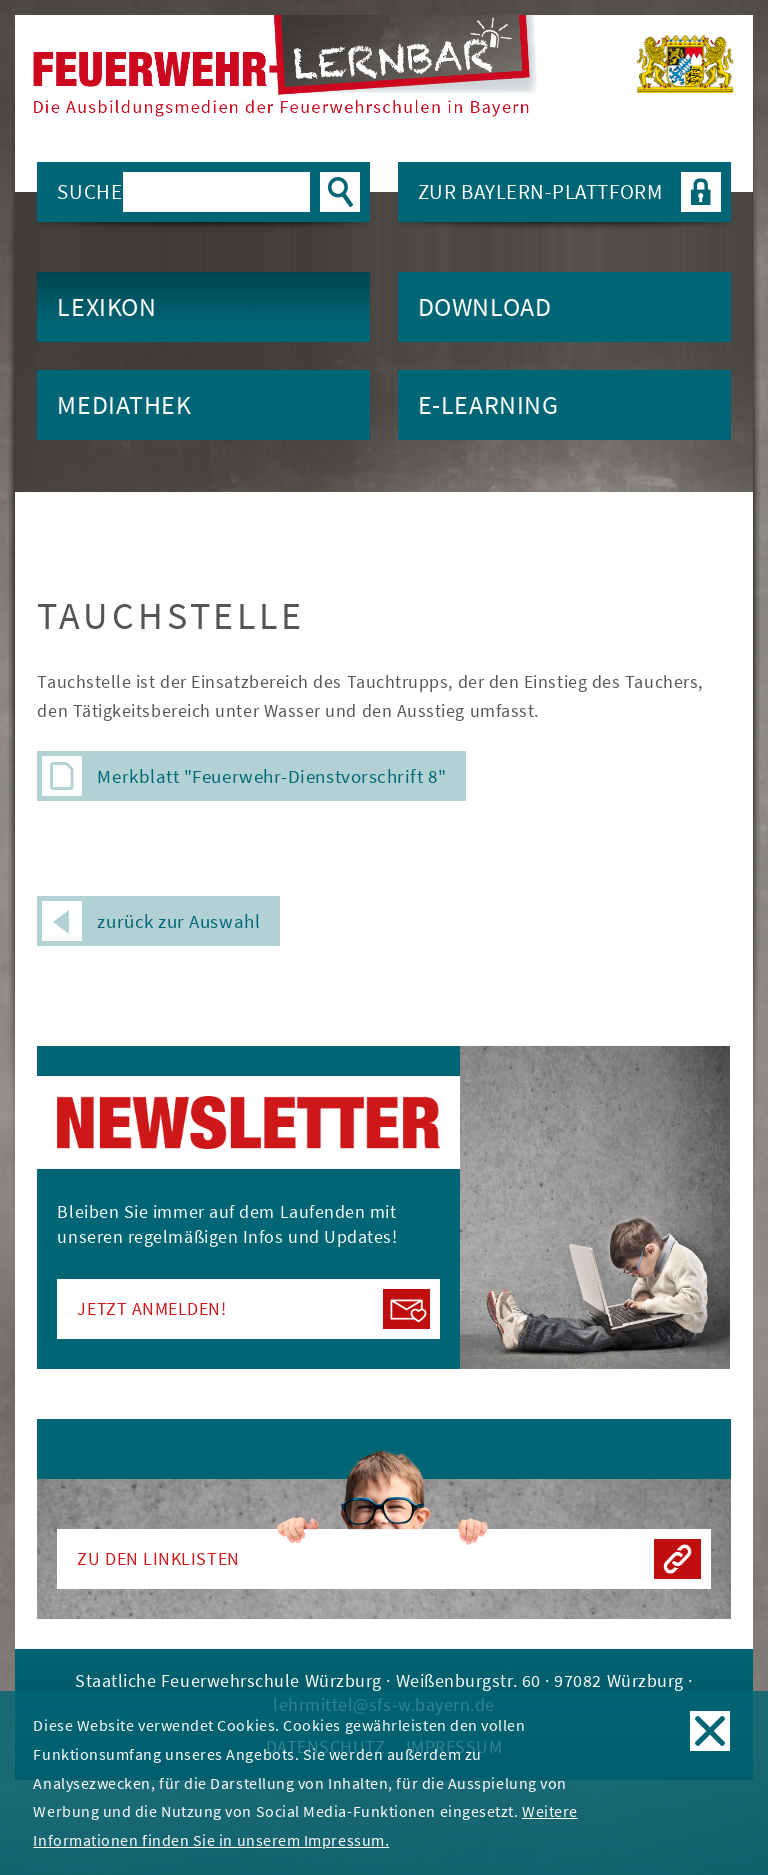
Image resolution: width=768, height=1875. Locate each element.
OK (710, 1731)
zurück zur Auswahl (151, 921)
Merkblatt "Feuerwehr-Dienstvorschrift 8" (271, 776)
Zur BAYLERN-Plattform (569, 192)
